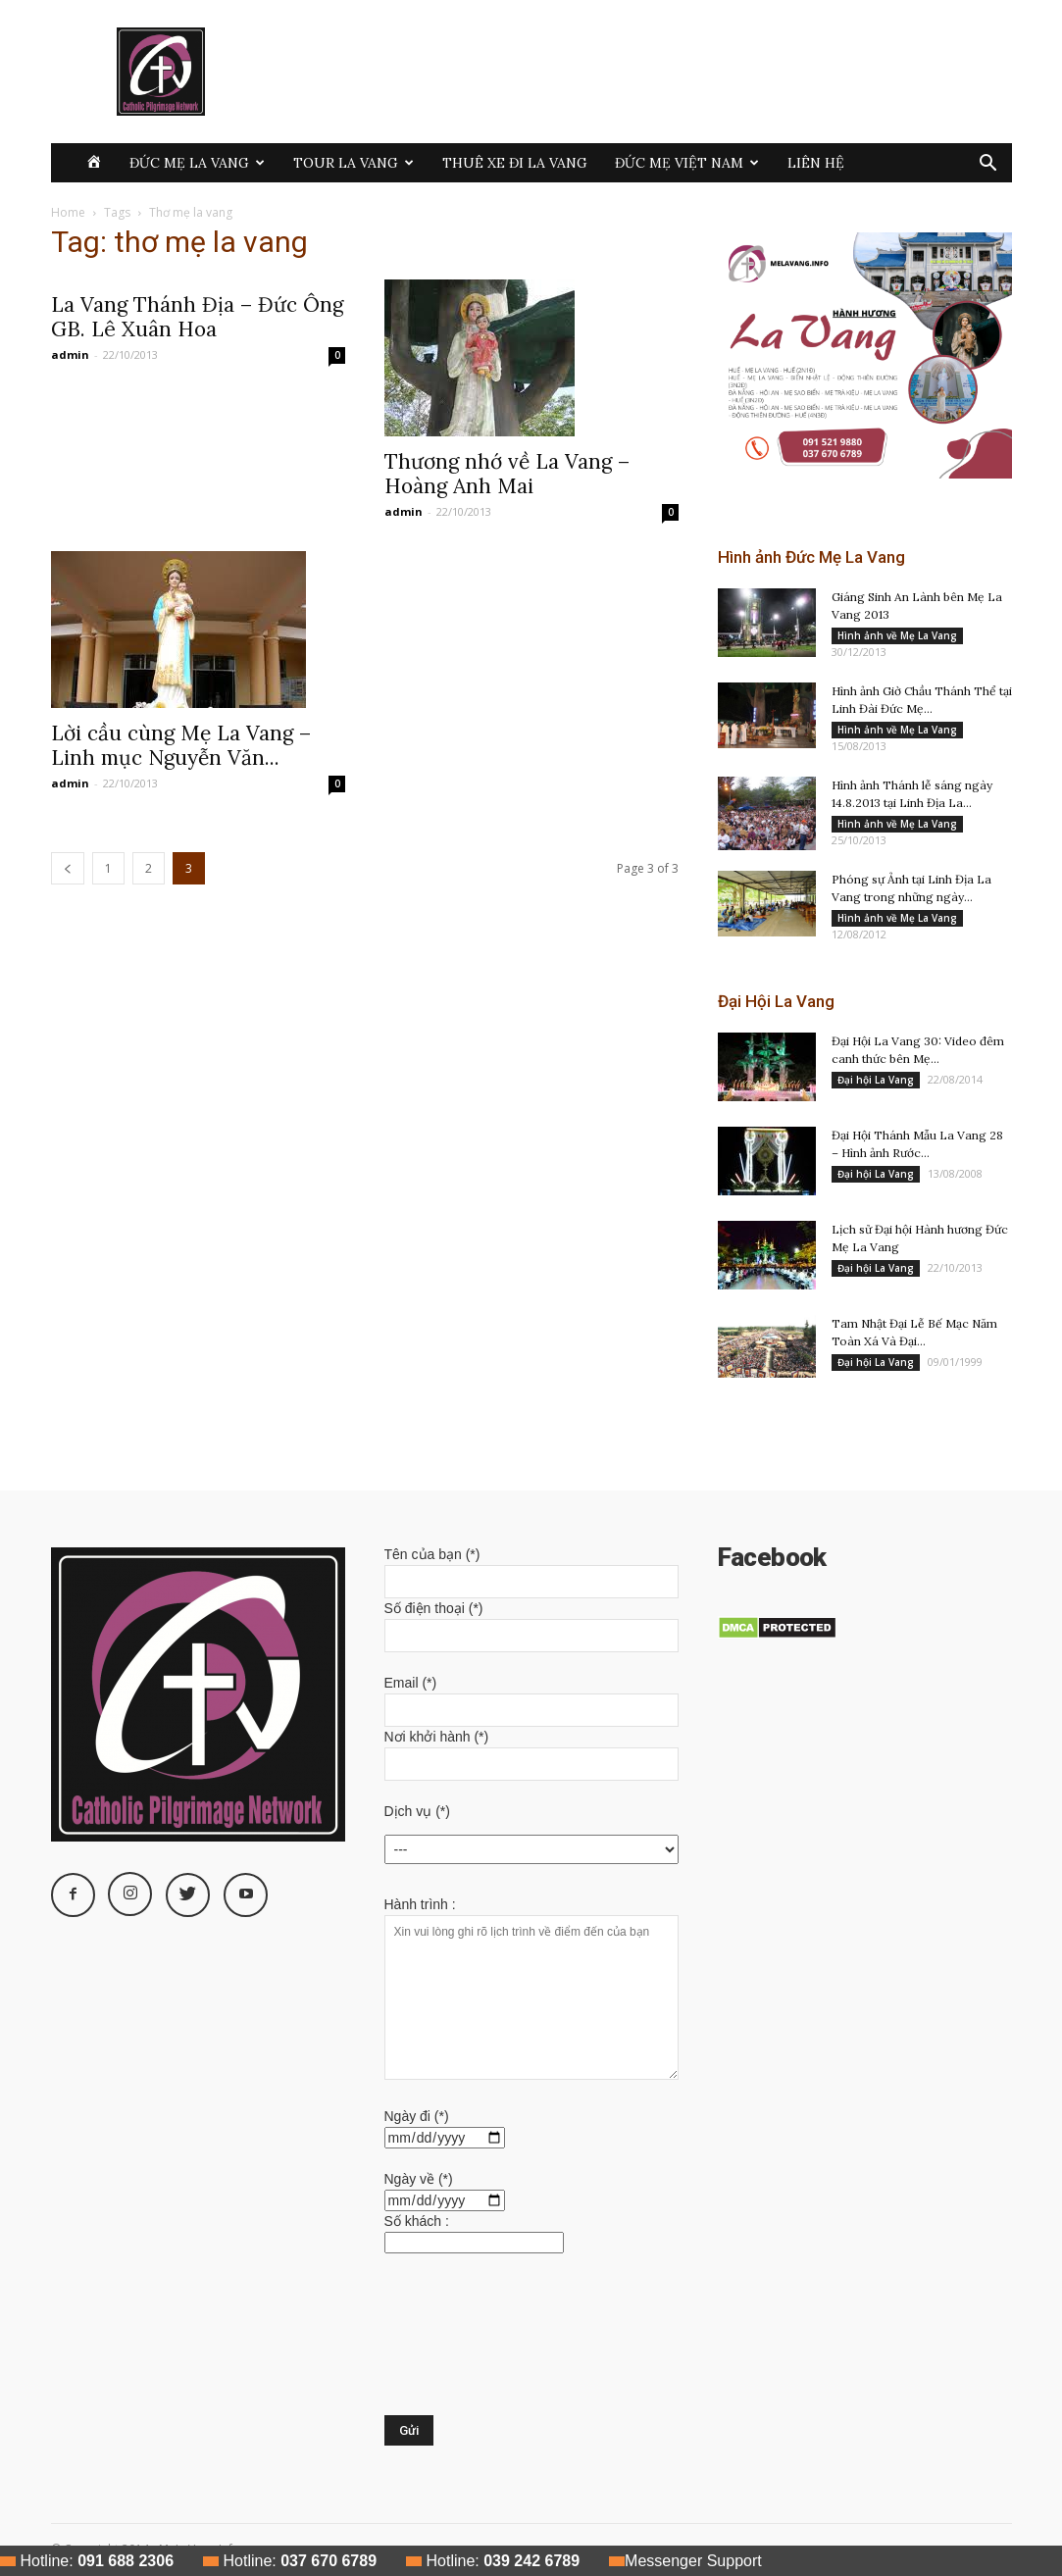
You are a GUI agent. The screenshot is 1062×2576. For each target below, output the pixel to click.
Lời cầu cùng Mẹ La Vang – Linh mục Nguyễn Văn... (181, 745)
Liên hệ (815, 163)
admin (70, 354)
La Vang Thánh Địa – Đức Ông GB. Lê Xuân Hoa (197, 316)
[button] (988, 165)
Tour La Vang (353, 163)
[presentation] (464, 2344)
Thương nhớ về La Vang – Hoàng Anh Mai (507, 473)
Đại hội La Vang (875, 1079)
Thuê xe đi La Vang (514, 163)
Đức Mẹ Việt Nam (687, 163)
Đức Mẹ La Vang (197, 163)
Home (68, 212)
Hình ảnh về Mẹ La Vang (897, 635)
